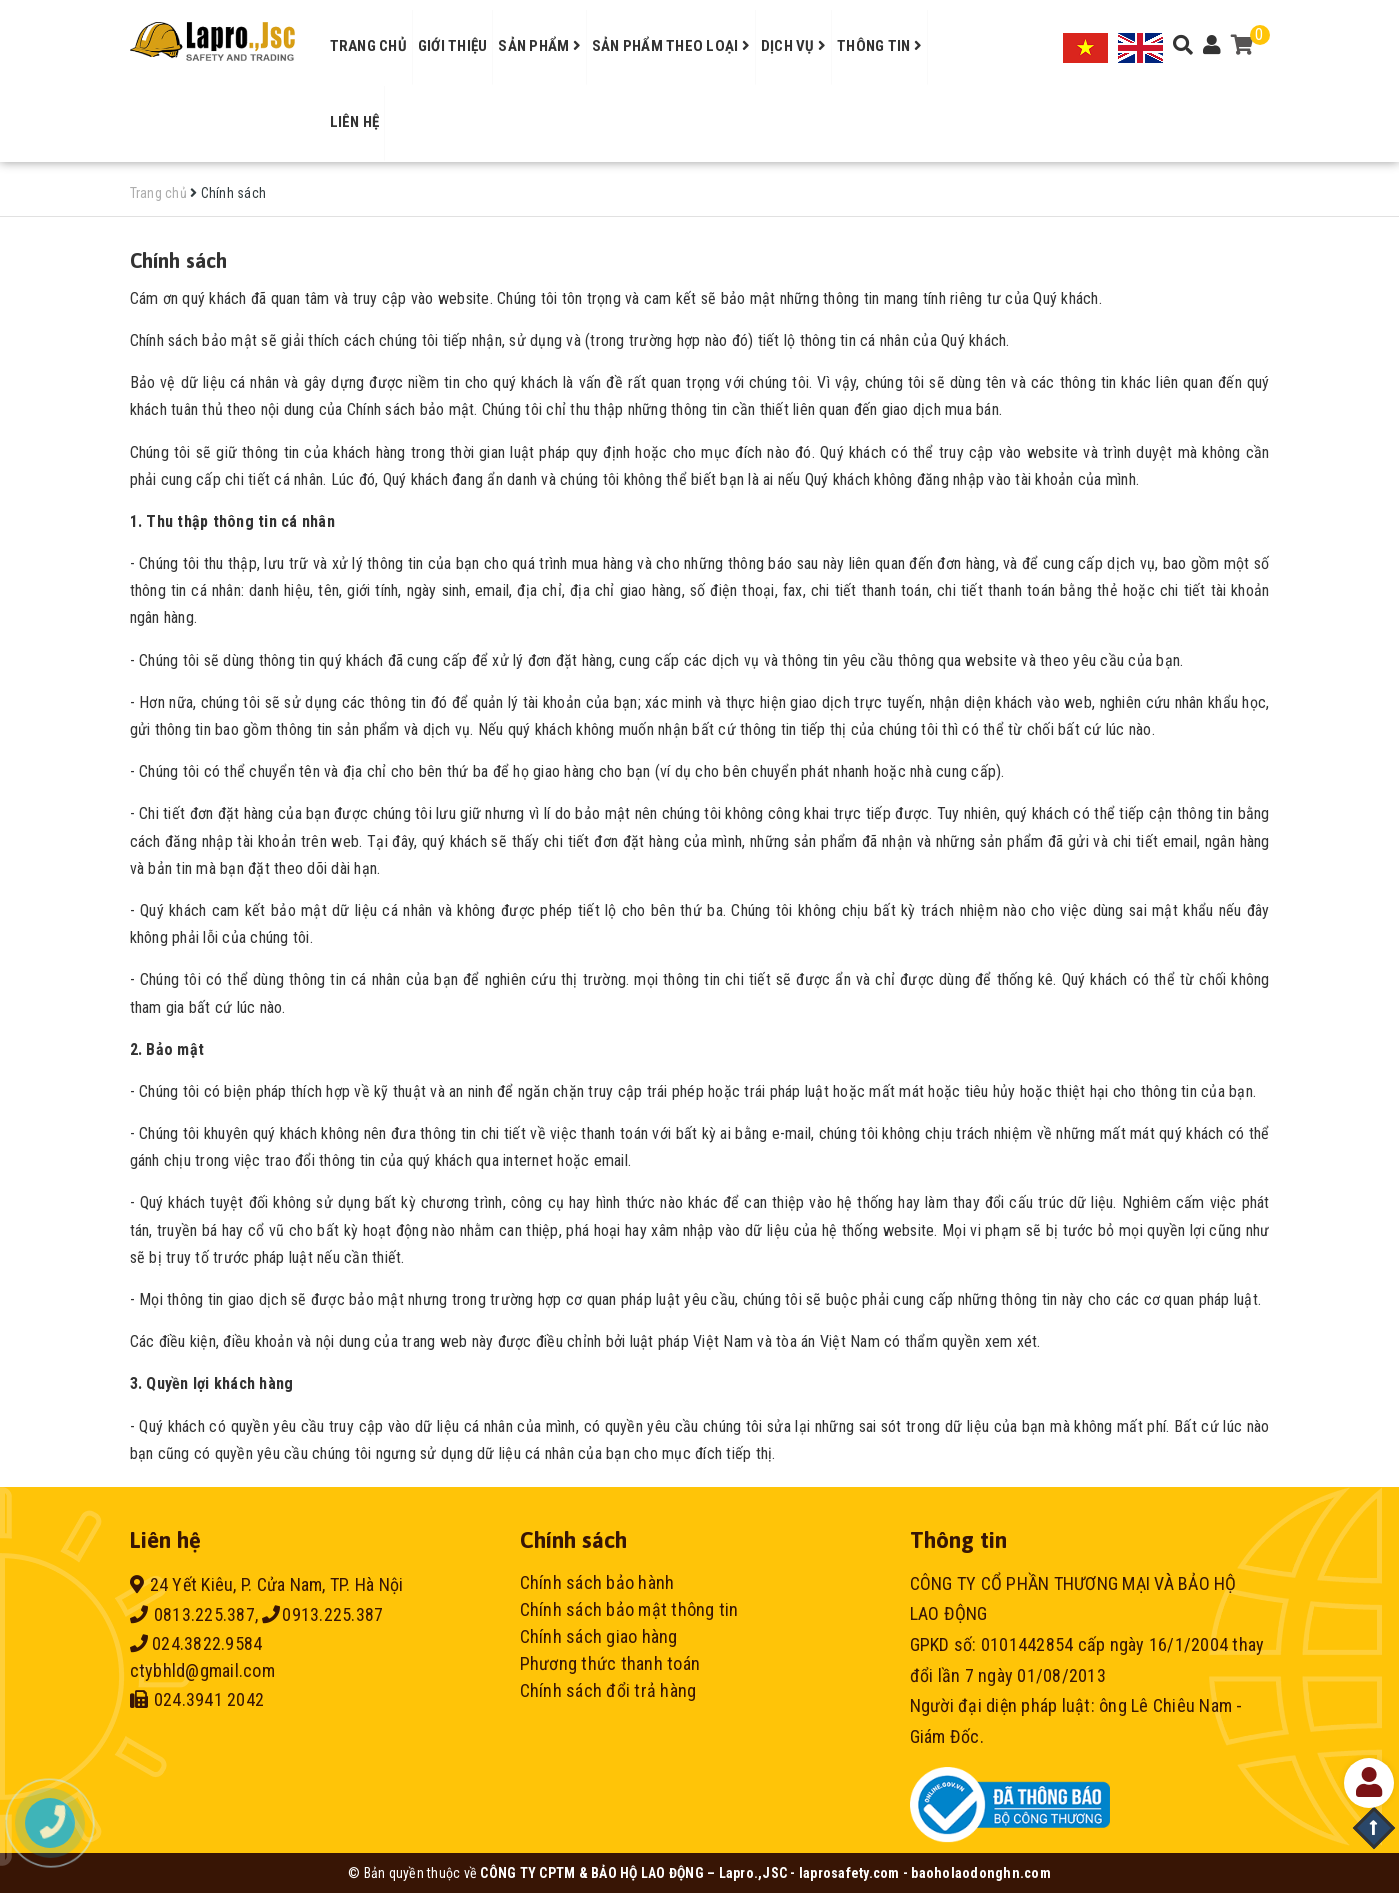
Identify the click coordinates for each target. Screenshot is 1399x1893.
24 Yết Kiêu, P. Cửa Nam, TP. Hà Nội (267, 1584)
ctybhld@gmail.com (202, 1670)
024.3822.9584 (196, 1643)
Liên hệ (355, 122)
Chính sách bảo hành (597, 1582)
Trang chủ (368, 46)
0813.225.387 (192, 1614)
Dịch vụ (793, 46)
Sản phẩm (539, 46)
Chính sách (179, 260)
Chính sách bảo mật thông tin (629, 1609)
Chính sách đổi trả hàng (608, 1690)
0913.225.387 (322, 1614)
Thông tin (879, 46)
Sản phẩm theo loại (671, 46)
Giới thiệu (453, 46)
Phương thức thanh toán (610, 1663)
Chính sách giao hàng (599, 1636)
